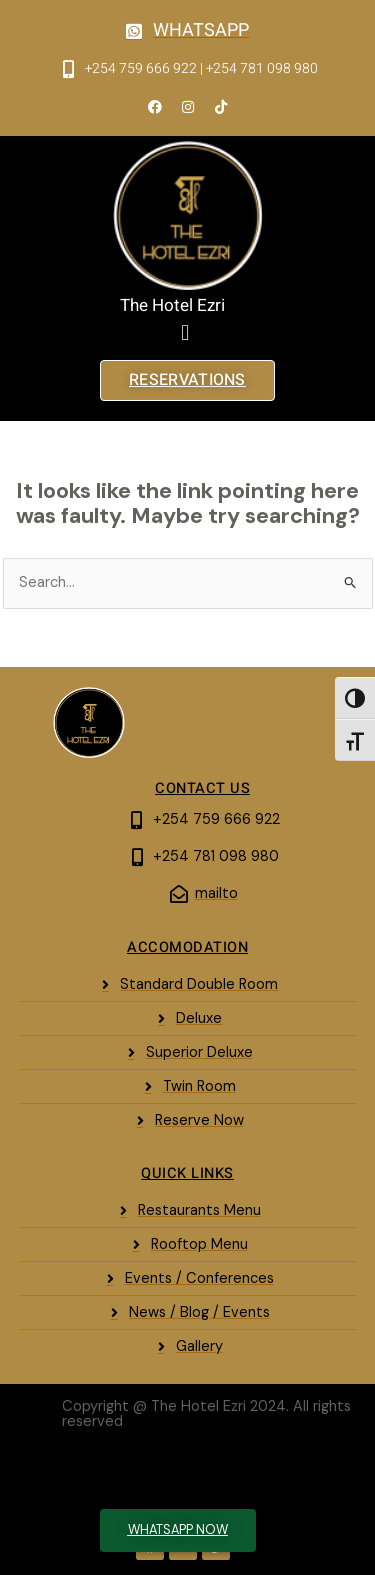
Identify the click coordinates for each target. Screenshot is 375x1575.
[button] (185, 333)
